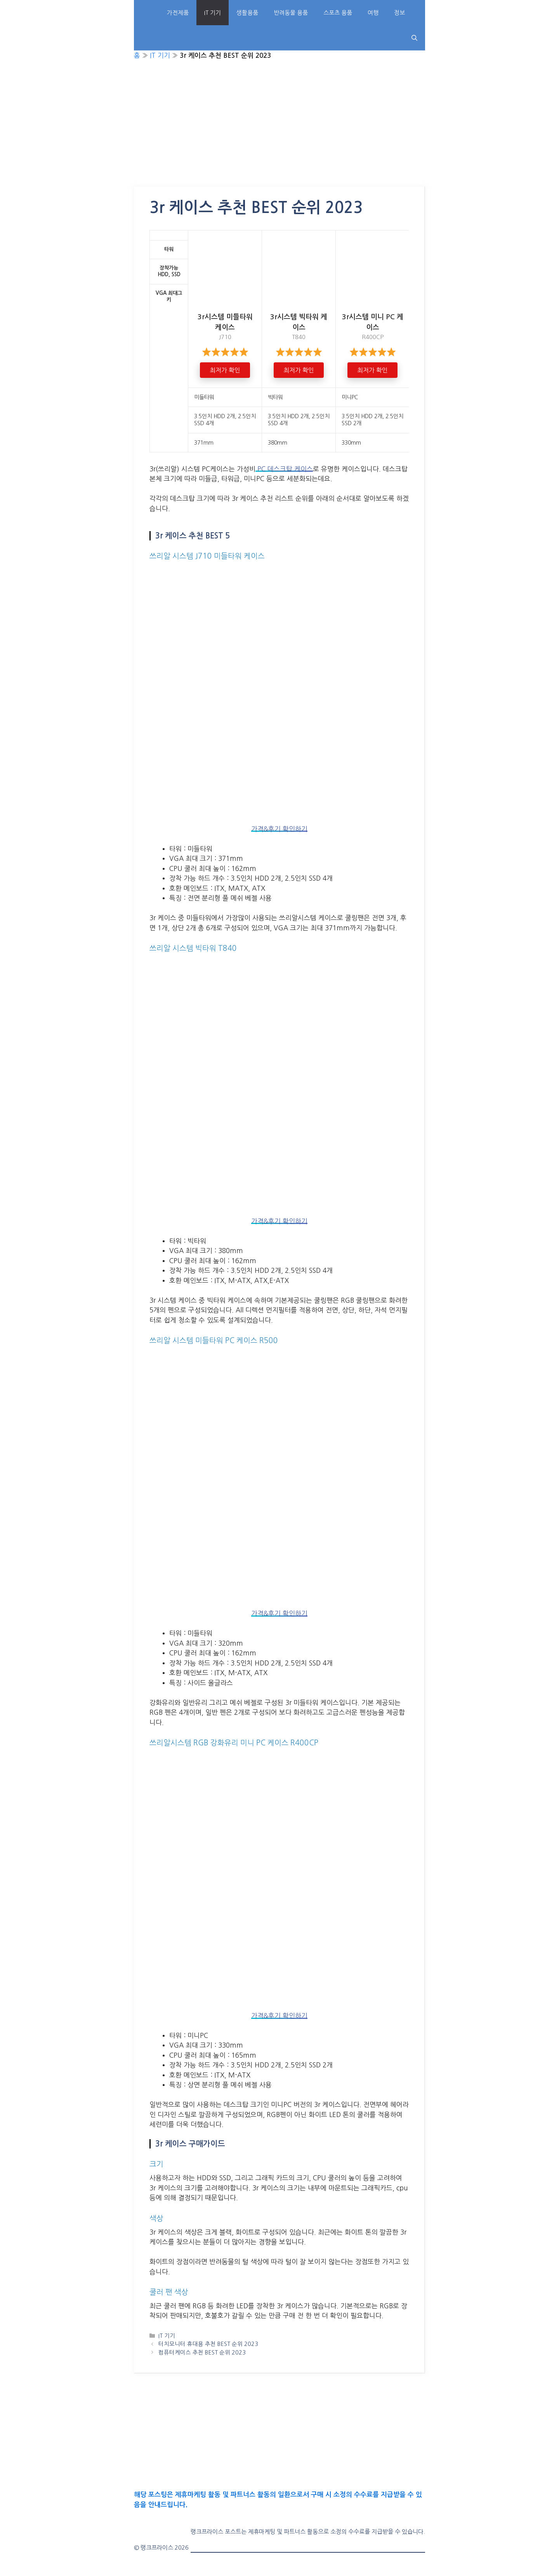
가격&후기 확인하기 (279, 829)
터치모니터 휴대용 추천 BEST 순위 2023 (208, 2344)
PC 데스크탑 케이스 (284, 469)
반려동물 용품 (291, 13)
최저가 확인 (225, 370)
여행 (373, 13)
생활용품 (247, 13)
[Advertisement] (279, 129)
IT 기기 (212, 13)
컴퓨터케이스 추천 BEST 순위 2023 (202, 2352)
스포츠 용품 (337, 13)
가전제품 (178, 13)
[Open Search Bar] (414, 37)
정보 (399, 13)
